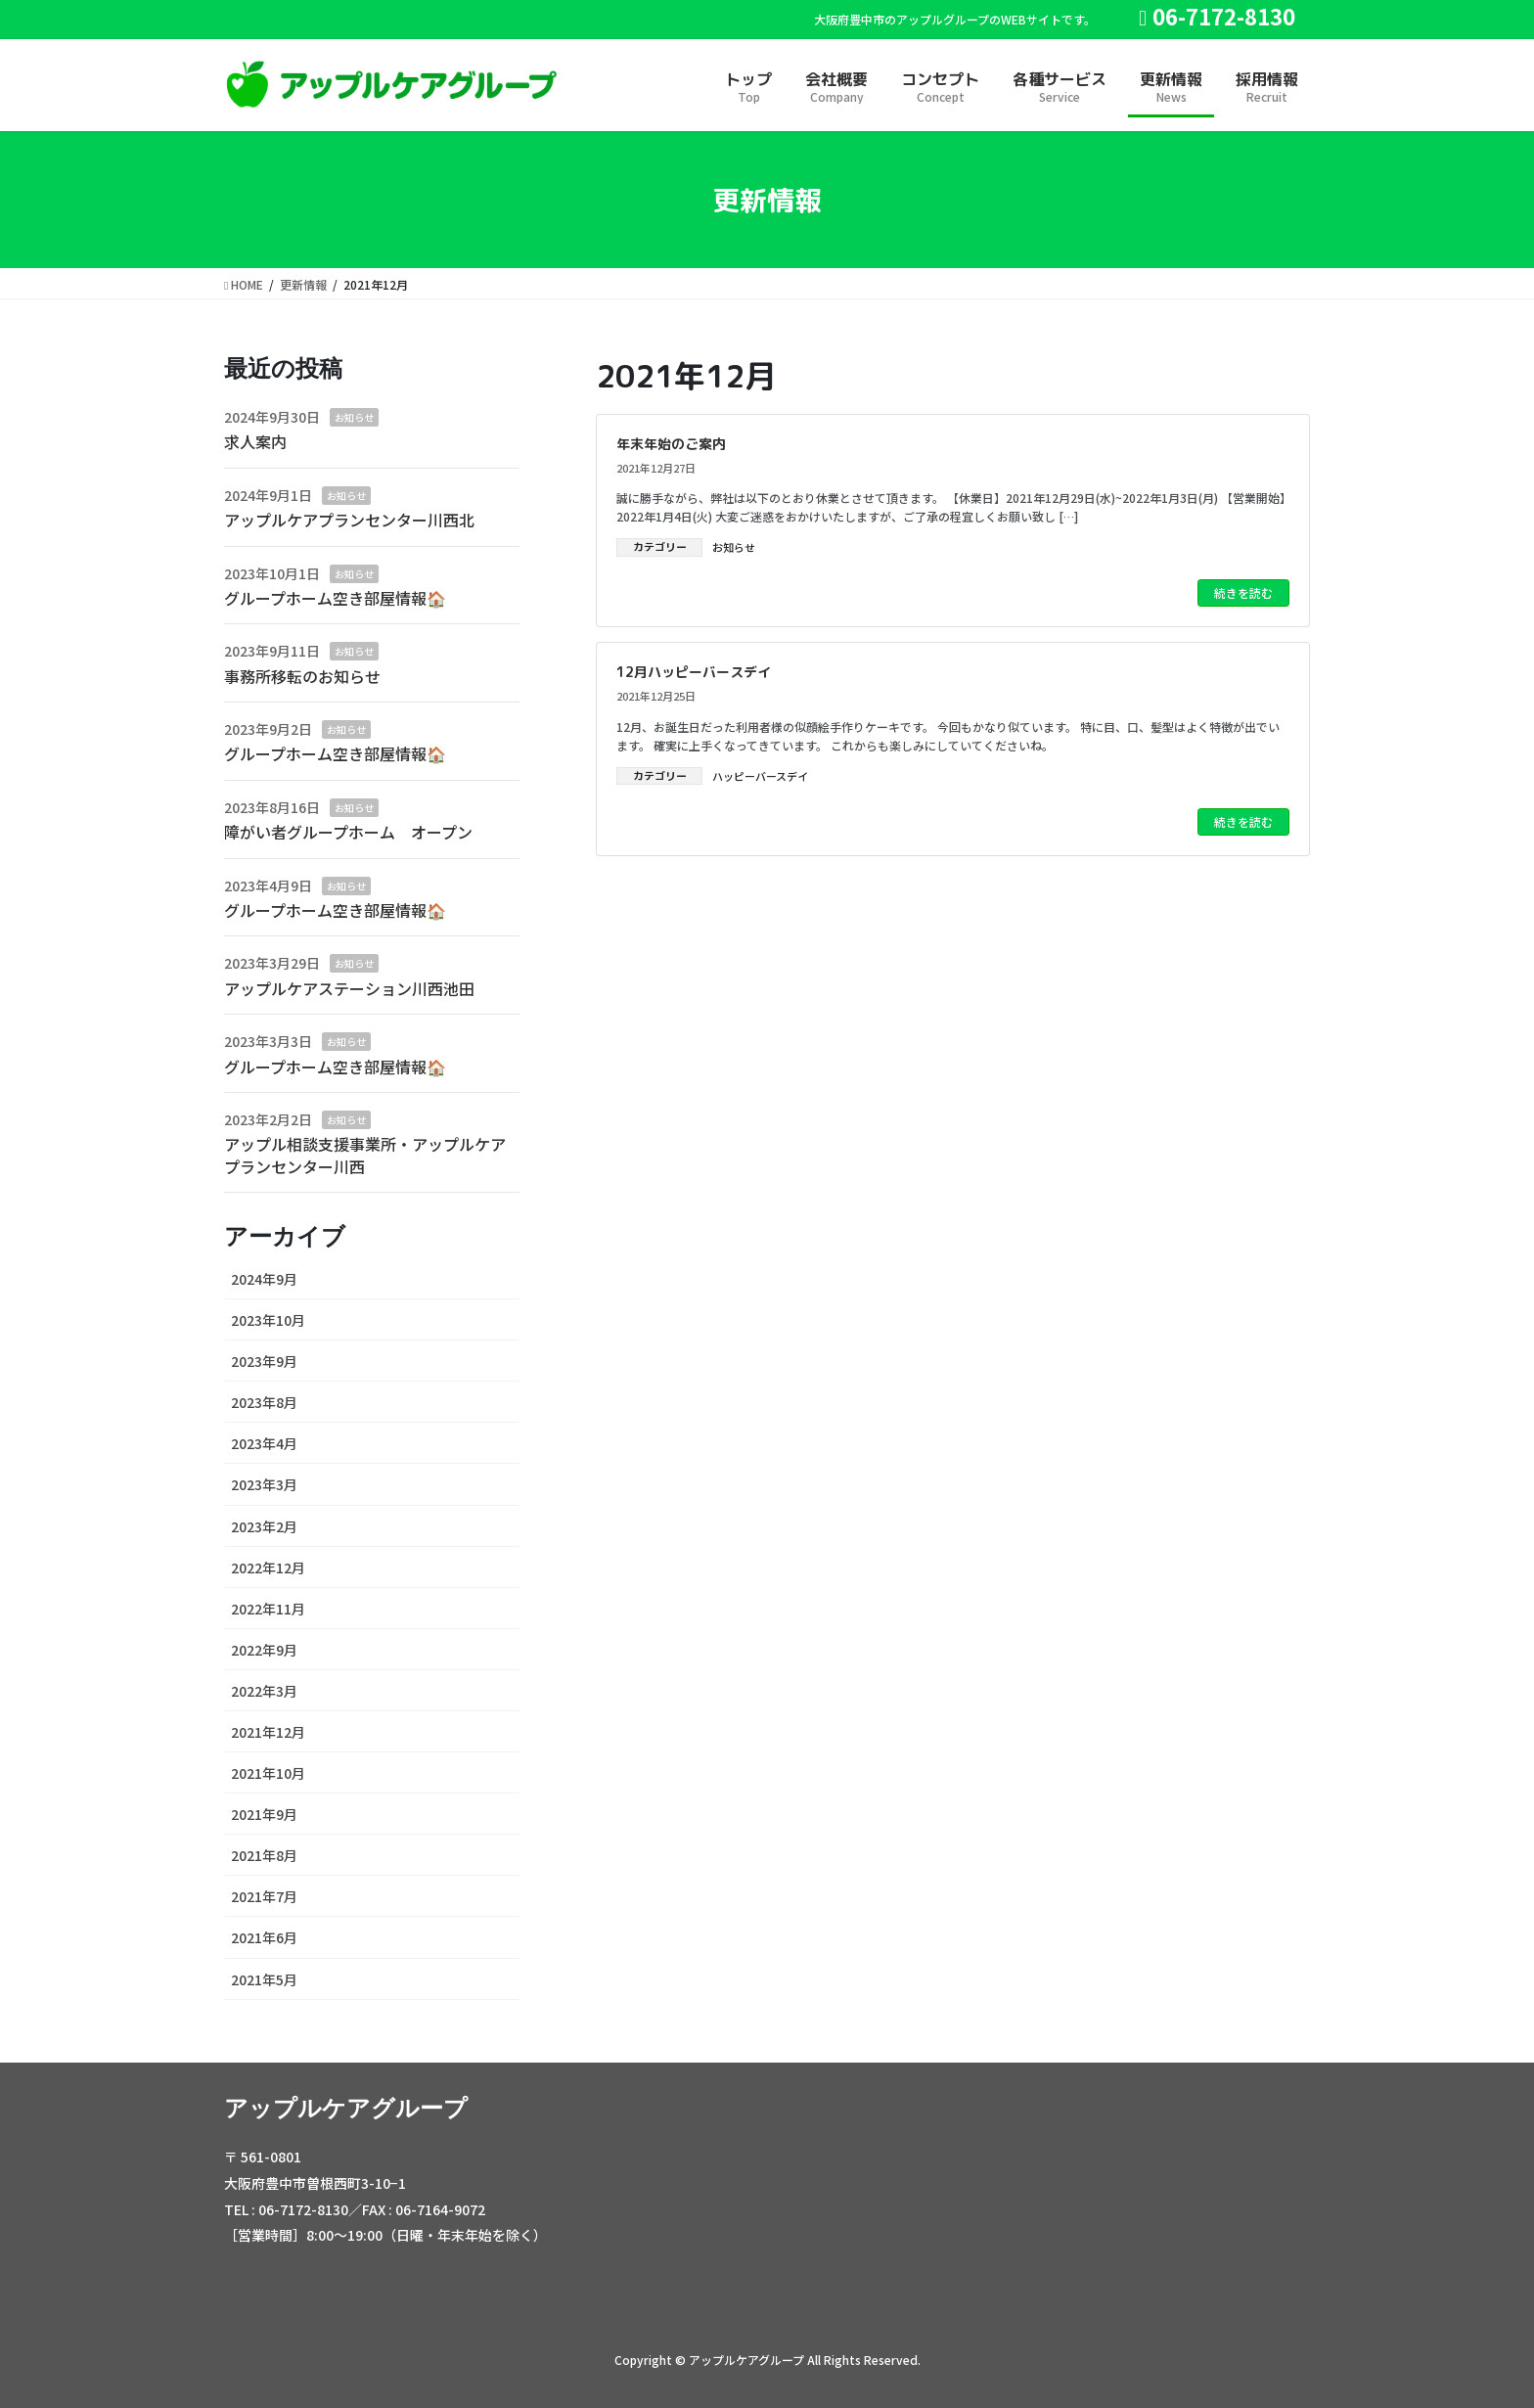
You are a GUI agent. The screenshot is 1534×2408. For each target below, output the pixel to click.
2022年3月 (264, 1691)
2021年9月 (264, 1814)
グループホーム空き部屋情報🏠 (335, 598)
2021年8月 (264, 1855)
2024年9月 (264, 1279)
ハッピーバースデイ (760, 776)
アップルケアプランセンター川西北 (349, 519)
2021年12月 (268, 1732)
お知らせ (733, 547)
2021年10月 (268, 1773)
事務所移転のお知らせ (302, 676)
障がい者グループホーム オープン (348, 831)
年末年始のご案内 (671, 443)
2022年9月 (264, 1649)
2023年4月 (264, 1443)
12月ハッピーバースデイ (693, 671)
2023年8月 (264, 1402)
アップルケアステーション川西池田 (349, 988)
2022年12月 (268, 1567)
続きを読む (1243, 592)
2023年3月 (264, 1484)
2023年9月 (264, 1361)
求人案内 (255, 441)
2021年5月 (264, 1979)
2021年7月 (264, 1896)
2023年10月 (268, 1320)
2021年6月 (264, 1937)
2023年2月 (264, 1526)
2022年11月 (268, 1608)
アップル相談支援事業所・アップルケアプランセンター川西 (365, 1154)
